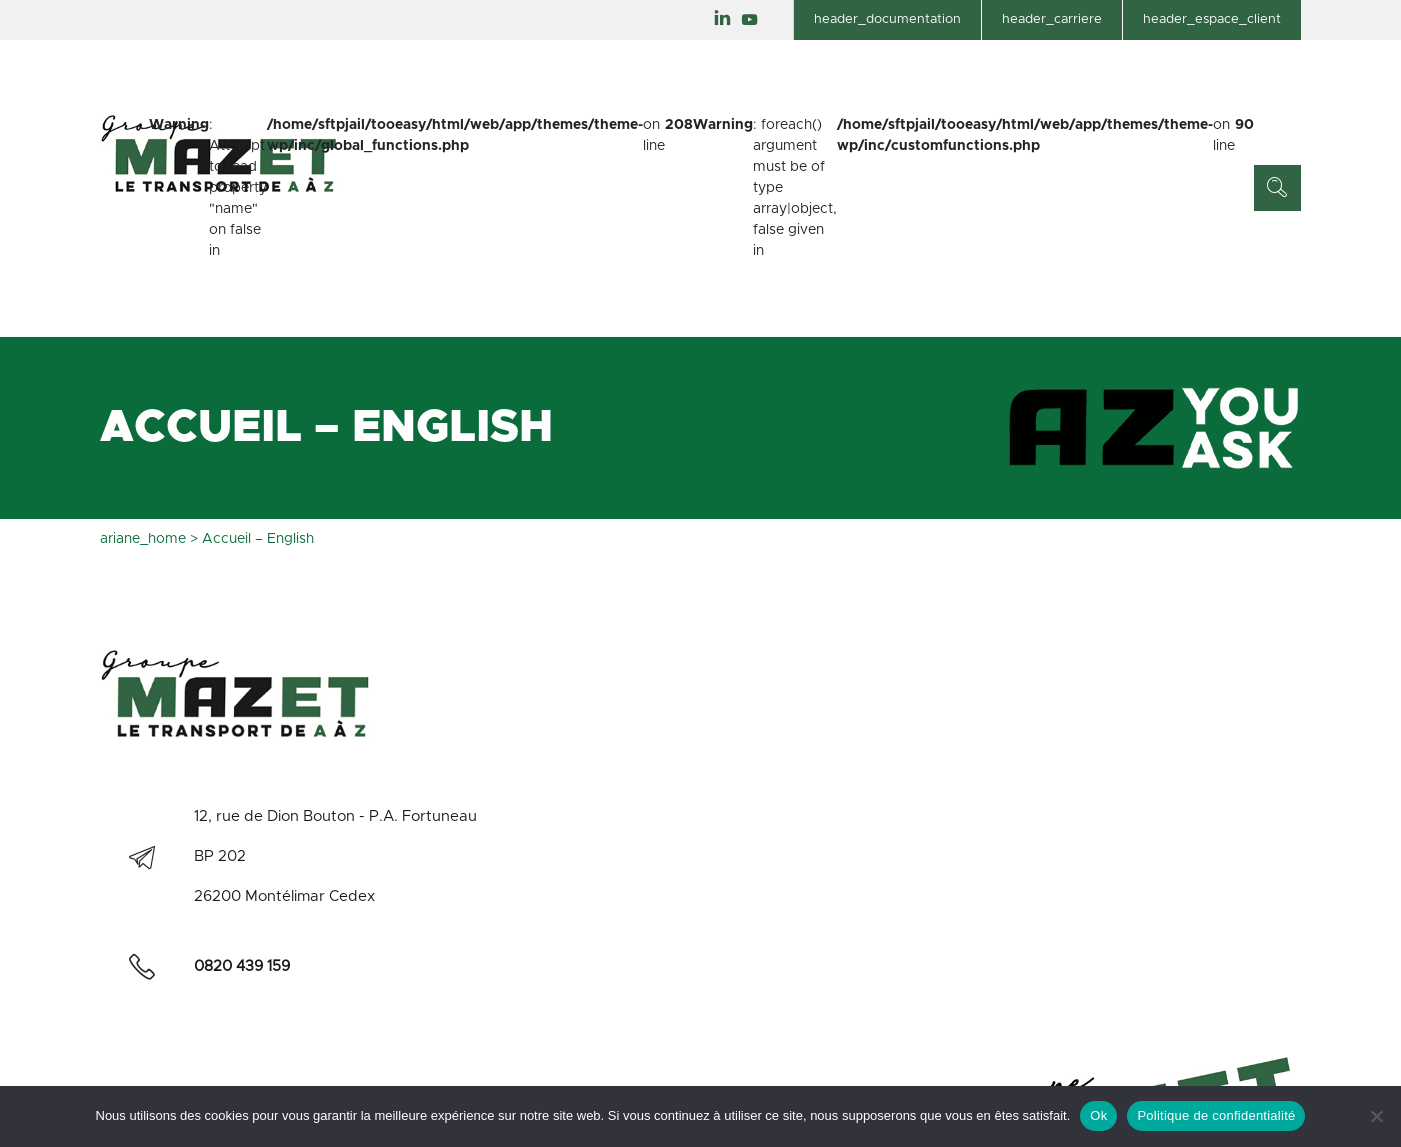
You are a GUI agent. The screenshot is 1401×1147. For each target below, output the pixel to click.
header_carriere (1052, 19)
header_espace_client (1212, 19)
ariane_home (143, 539)
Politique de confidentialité (1216, 1115)
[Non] (1376, 1116)
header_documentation (887, 19)
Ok (1098, 1115)
